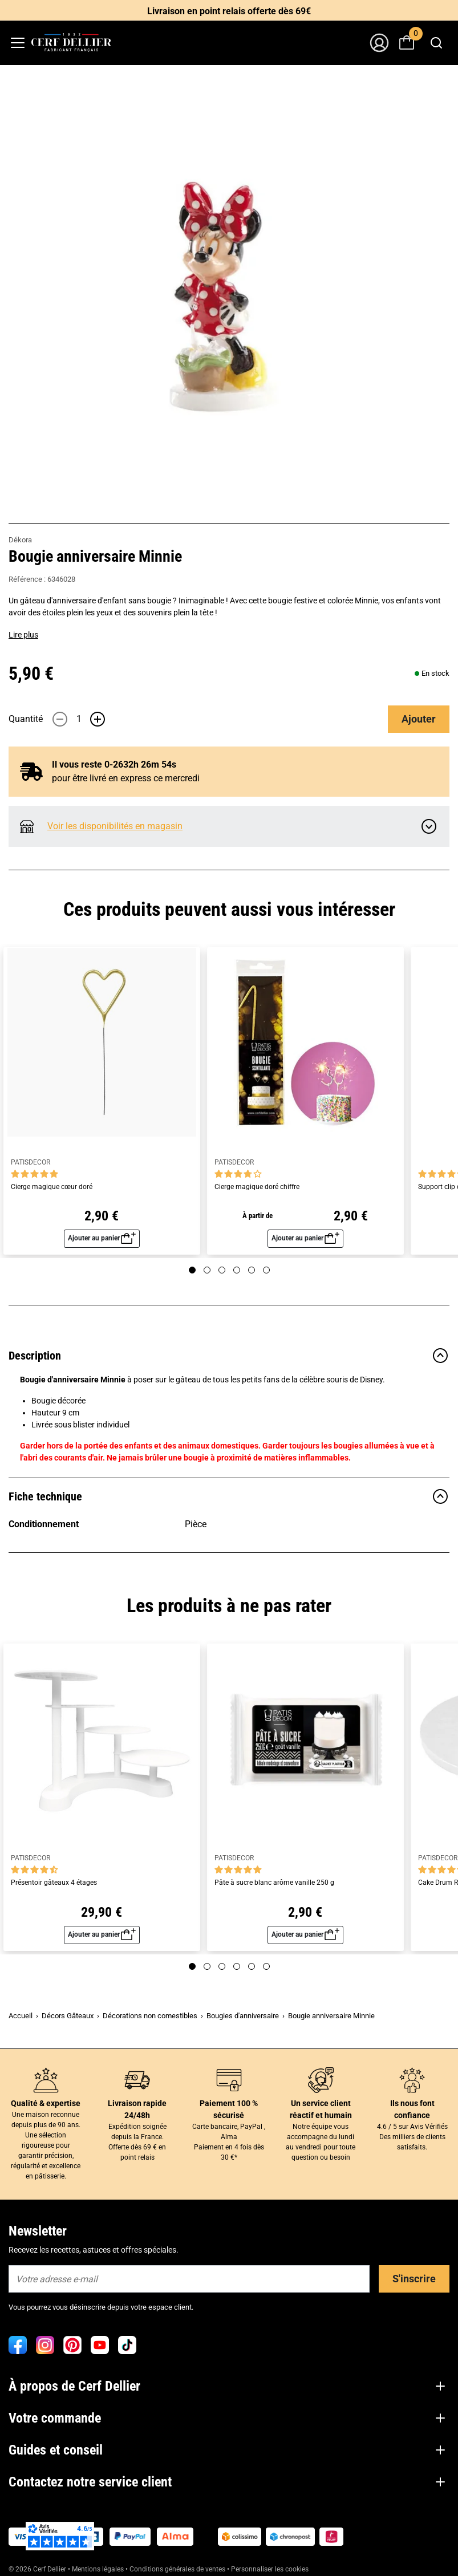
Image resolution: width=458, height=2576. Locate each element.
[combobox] (436, 42)
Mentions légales (98, 2569)
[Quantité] (78, 719)
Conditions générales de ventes (177, 2569)
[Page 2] (207, 1270)
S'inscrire (414, 2279)
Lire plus (23, 634)
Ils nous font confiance (412, 2109)
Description (229, 1355)
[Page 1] (192, 1270)
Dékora (20, 540)
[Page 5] (251, 1270)
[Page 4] (236, 1270)
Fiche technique (229, 1496)
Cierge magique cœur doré (51, 1187)
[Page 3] (221, 1270)
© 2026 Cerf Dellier (38, 2569)
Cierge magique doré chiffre (256, 1187)
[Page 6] (266, 1270)
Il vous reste (104, 764)
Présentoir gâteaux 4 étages (54, 1883)
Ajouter (419, 719)
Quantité (26, 718)
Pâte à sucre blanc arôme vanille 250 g (274, 1883)
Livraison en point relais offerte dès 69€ (229, 11)
